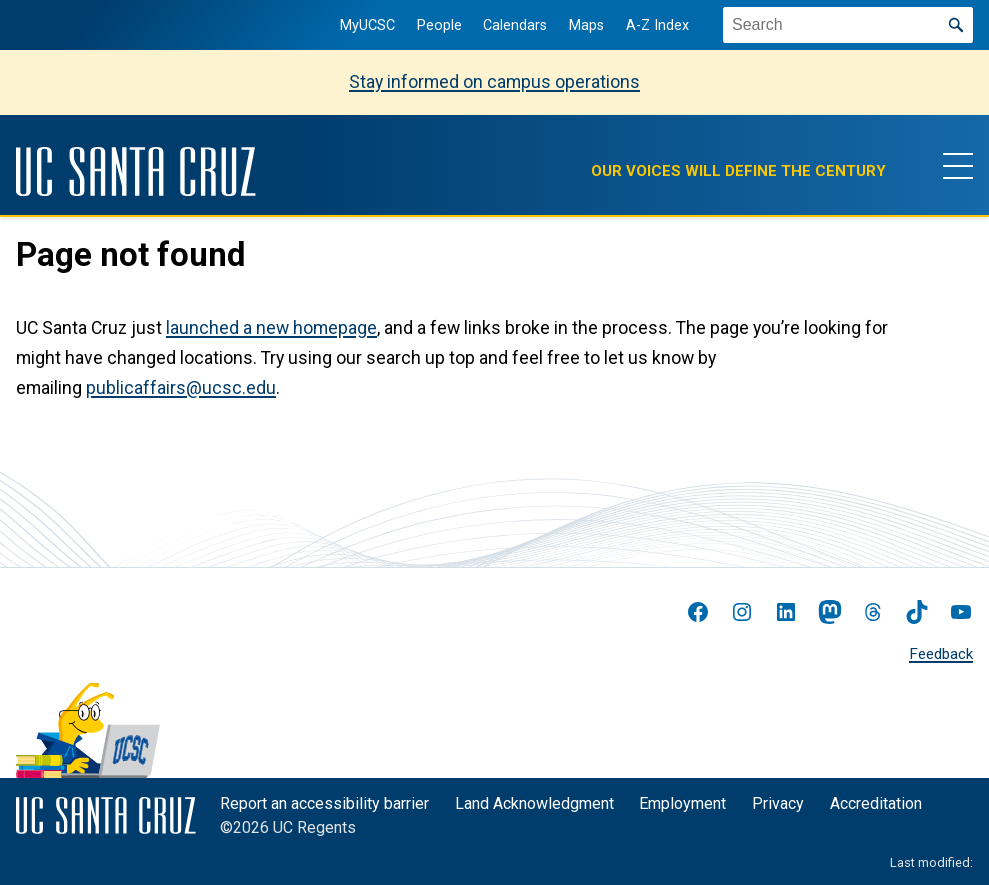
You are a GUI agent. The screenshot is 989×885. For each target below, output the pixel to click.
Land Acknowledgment (534, 803)
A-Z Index (657, 25)
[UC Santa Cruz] (136, 171)
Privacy (778, 803)
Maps (586, 25)
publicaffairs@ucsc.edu (181, 388)
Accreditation (876, 803)
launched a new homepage (271, 328)
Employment (682, 803)
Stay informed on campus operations (494, 82)
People (439, 25)
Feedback (941, 654)
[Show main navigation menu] (958, 165)
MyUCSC (367, 25)
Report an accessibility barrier (324, 803)
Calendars (515, 25)
